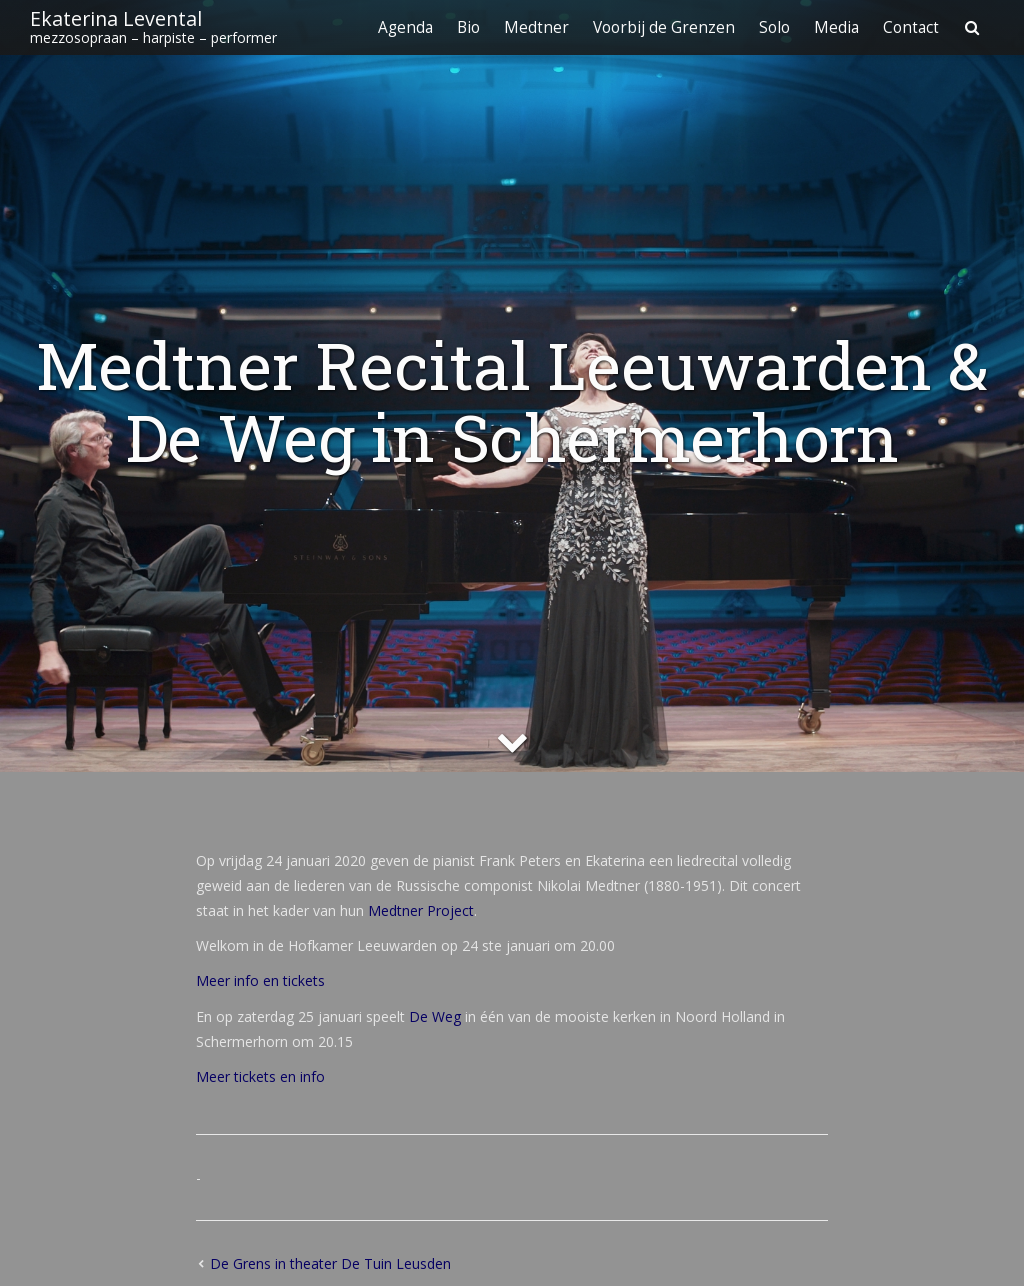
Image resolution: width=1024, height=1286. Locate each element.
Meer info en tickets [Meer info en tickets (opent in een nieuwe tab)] (260, 980)
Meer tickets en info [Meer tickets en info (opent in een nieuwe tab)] (260, 1076)
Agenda (405, 27)
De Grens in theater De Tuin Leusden (330, 1263)
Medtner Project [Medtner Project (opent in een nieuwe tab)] (421, 910)
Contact (911, 27)
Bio (468, 27)
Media (836, 27)
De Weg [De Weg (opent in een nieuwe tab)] (435, 1016)
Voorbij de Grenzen (664, 27)
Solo (774, 27)
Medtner (536, 27)
